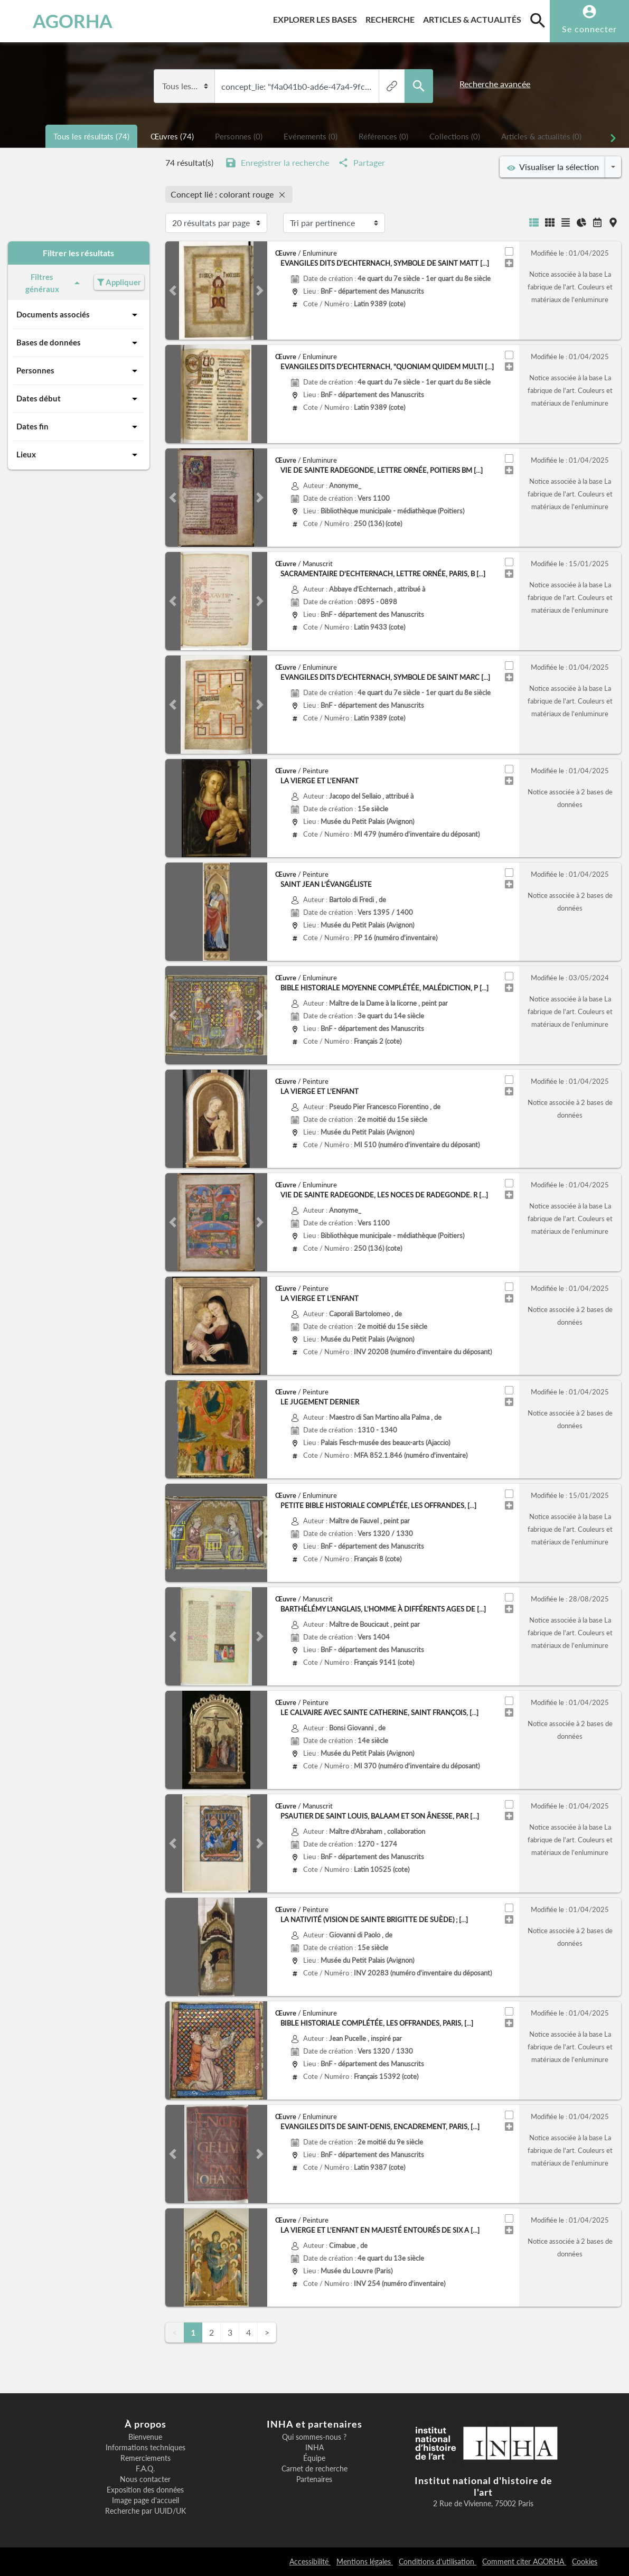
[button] (173, 290)
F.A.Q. (145, 2468)
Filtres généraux (54, 283)
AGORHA (59, 21)
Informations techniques (145, 2447)
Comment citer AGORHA (524, 2561)
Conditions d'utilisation (437, 2561)
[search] (537, 20)
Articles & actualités (474, 17)
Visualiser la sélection (553, 167)
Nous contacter (145, 2479)
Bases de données (78, 342)
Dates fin (78, 426)
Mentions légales (364, 2561)
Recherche (392, 17)
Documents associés (78, 314)
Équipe (314, 2458)
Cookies (584, 2561)
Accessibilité (310, 2561)
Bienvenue (145, 2437)
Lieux (78, 454)
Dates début (78, 398)
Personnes (78, 370)
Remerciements (145, 2458)
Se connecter (589, 29)
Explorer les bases (317, 17)
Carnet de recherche (314, 2468)
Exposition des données (145, 2490)
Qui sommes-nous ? (314, 2437)
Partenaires (314, 2479)
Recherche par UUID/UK (145, 2511)
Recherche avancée (494, 84)
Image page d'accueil (145, 2500)
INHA (314, 2447)
